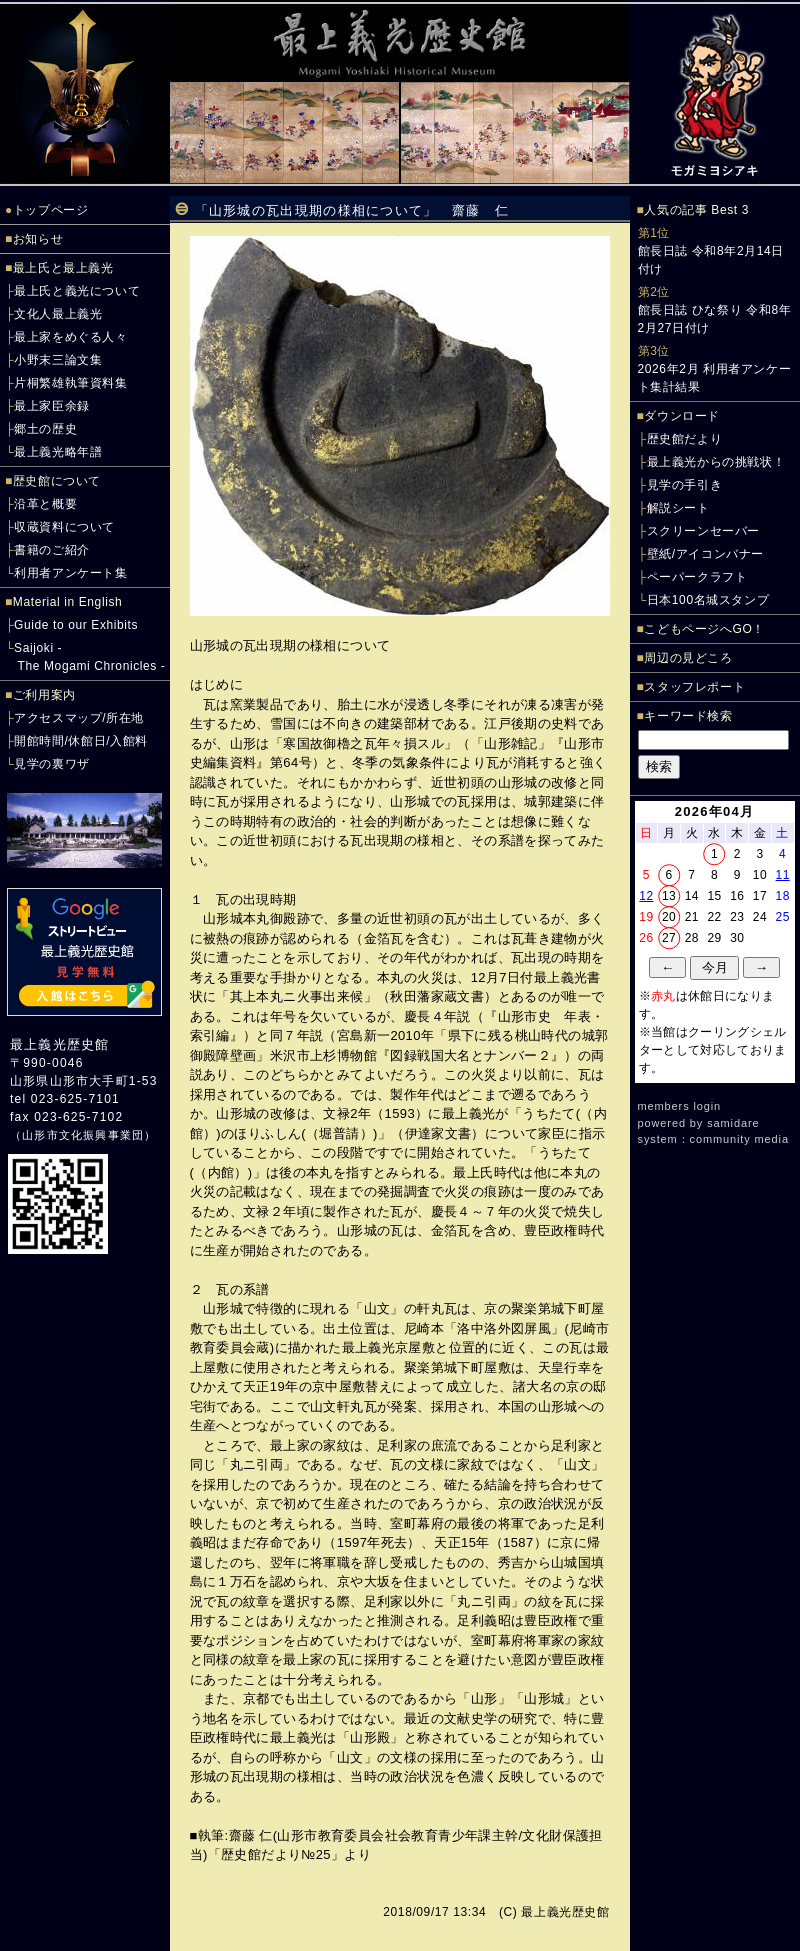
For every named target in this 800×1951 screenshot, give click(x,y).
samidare (733, 1123)
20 (669, 917)
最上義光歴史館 (59, 1044)
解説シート (678, 508)
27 (669, 938)
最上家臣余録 (52, 406)
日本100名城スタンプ (708, 600)
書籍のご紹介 (52, 550)
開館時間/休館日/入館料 (81, 741)
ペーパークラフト (697, 577)
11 (783, 875)
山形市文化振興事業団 (83, 1135)
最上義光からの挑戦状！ (716, 462)
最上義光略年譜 (58, 452)
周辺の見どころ (688, 658)
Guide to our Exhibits (76, 625)
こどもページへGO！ (704, 629)
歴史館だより (685, 439)
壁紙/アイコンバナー (705, 554)
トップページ (51, 210)
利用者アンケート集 (70, 573)
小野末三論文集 (58, 360)
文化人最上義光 (58, 314)
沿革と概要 (45, 504)
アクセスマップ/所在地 (79, 718)
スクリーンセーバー (703, 531)
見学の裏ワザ (52, 764)
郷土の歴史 (45, 429)
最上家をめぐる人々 (70, 337)
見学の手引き (685, 485)
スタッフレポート (694, 687)
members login (680, 1106)
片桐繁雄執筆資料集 (70, 383)
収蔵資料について (64, 527)
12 (646, 896)
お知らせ (38, 239)
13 (669, 896)
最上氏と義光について (77, 291)
